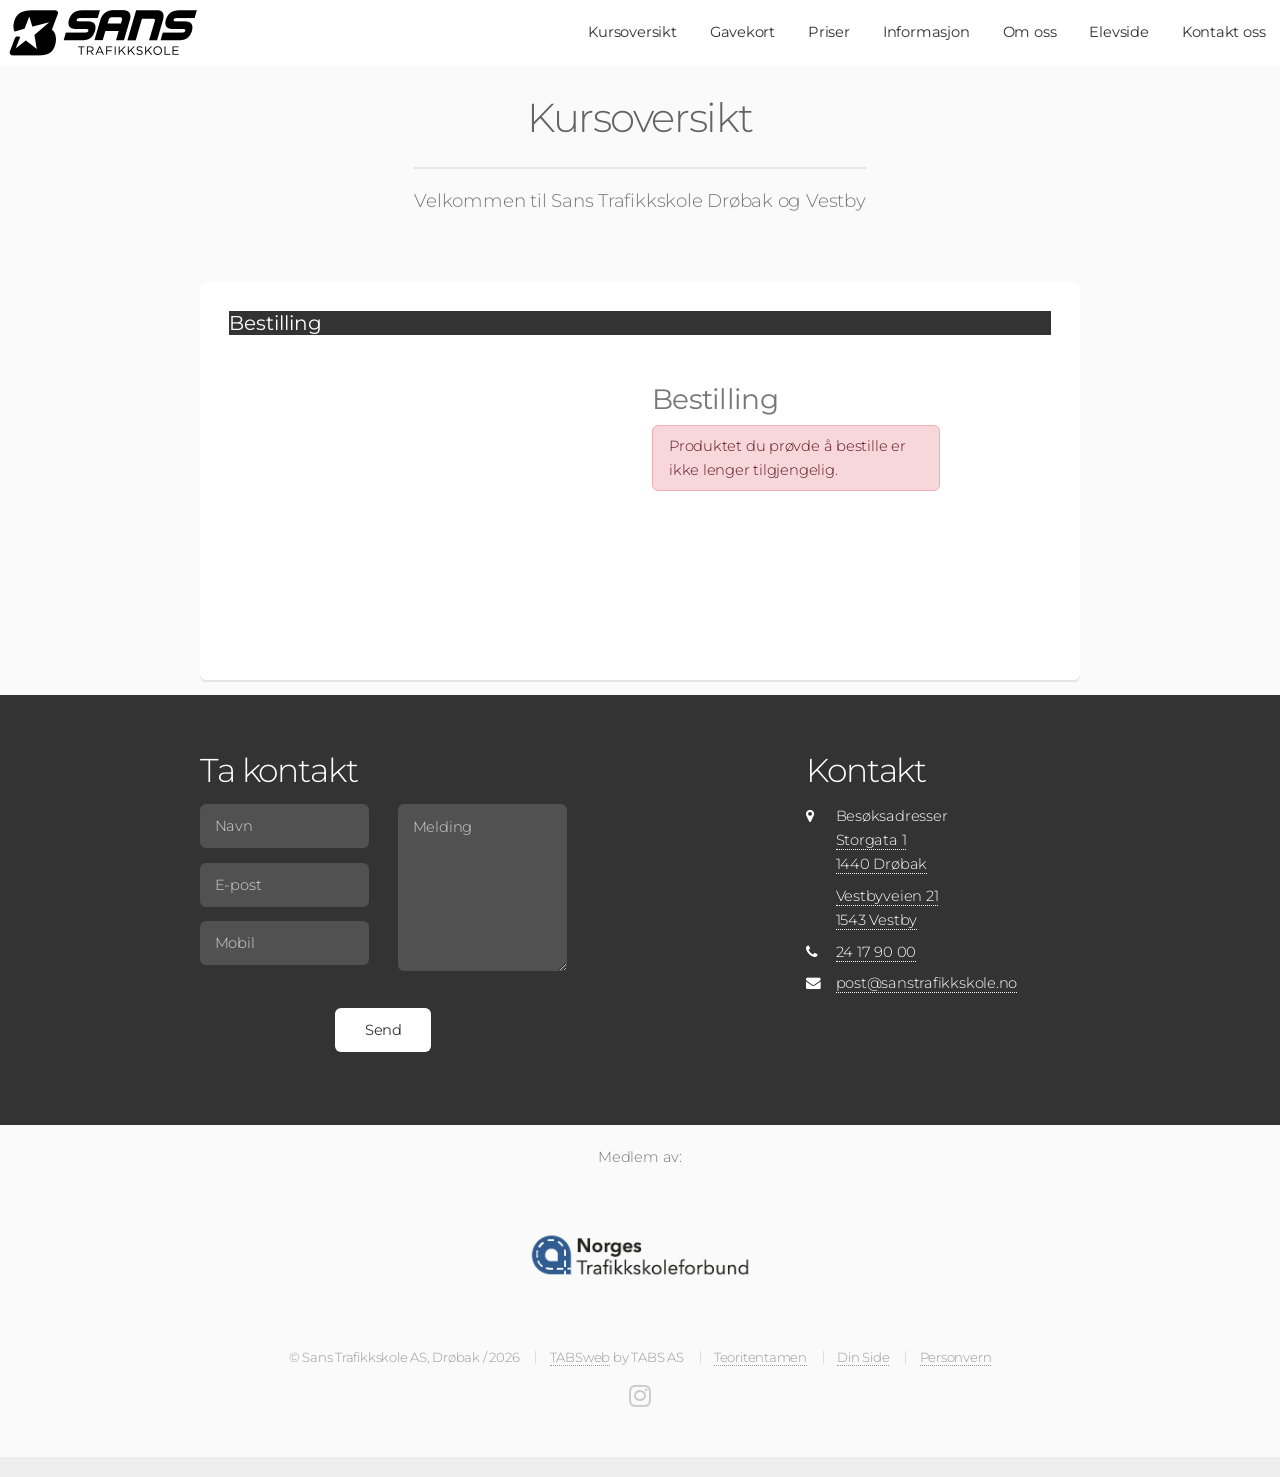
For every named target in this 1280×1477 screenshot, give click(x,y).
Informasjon (926, 32)
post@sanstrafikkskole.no (927, 983)
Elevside (1118, 32)
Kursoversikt (632, 32)
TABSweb (580, 1357)
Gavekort (742, 32)
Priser (829, 32)
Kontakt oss (1224, 32)
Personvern (956, 1357)
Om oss (1030, 32)
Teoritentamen (760, 1357)
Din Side (863, 1357)
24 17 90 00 (876, 952)
